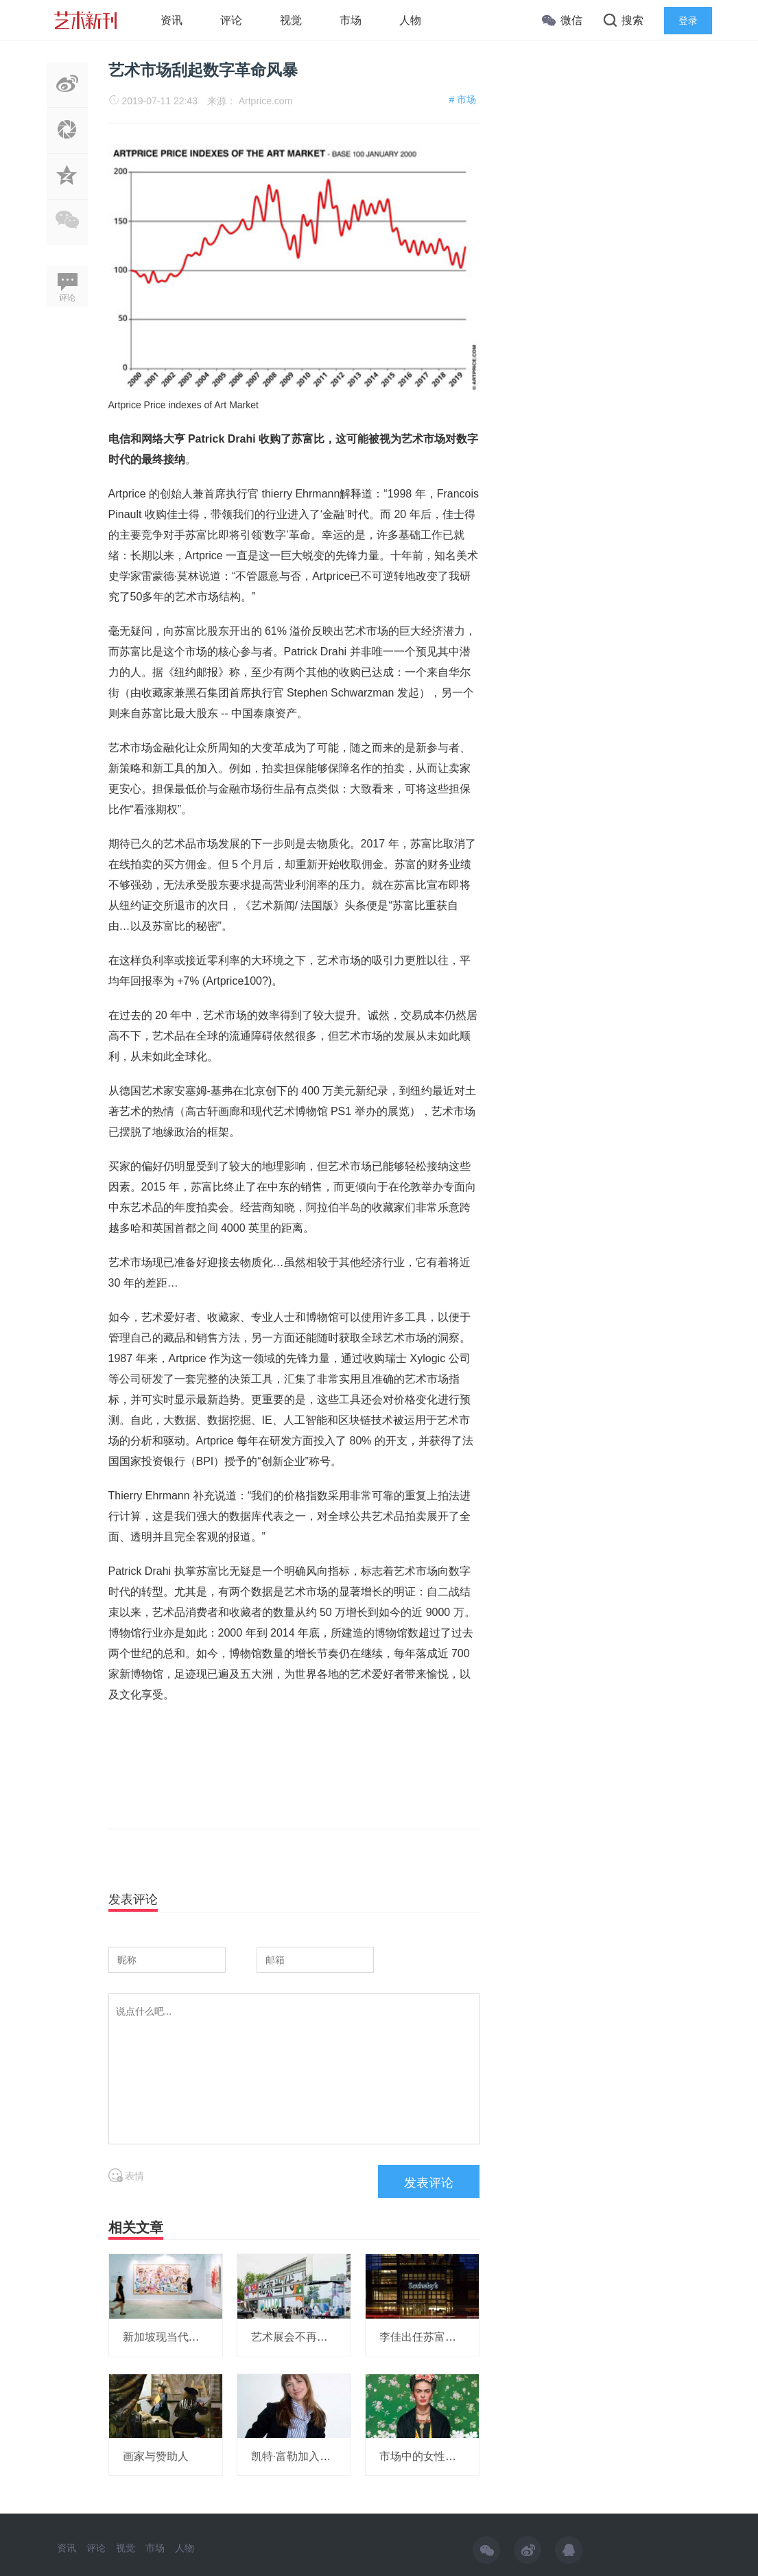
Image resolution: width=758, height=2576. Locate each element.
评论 (231, 20)
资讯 (171, 20)
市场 (351, 20)
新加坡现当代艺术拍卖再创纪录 (199, 2337)
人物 (410, 20)
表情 (126, 2175)
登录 (688, 20)
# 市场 (462, 99)
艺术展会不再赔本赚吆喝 (311, 2337)
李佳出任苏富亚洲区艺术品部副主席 (467, 2337)
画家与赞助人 (156, 2456)
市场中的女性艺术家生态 (439, 2456)
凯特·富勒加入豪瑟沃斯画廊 (318, 2456)
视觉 (291, 20)
